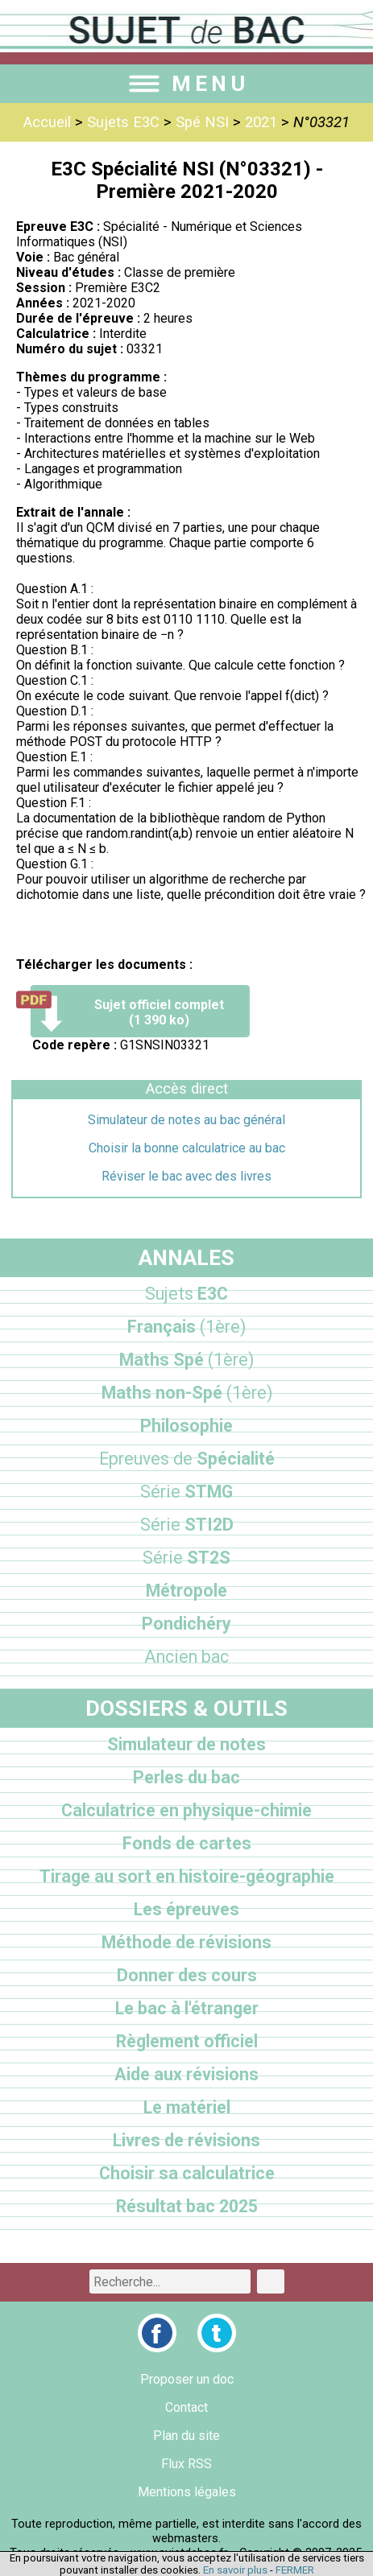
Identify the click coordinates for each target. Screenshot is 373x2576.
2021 (261, 122)
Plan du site (186, 2435)
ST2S (186, 1558)
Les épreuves (186, 1909)
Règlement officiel (187, 2041)
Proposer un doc (187, 2379)
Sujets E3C (123, 122)
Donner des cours (187, 1975)
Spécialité (187, 1459)
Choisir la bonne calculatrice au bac (187, 1148)
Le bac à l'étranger (187, 2008)
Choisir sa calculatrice (187, 2173)
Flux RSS (186, 2463)
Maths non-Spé (187, 1393)
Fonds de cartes (186, 1843)
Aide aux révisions (186, 2074)
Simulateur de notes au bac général (186, 1119)
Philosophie (186, 1426)
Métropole (186, 1591)
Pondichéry (186, 1624)
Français (186, 1327)
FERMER (295, 2570)
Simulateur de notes (186, 1744)
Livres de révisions (186, 2140)
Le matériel (186, 2107)
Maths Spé (186, 1360)
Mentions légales (187, 2492)
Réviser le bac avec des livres (186, 1176)
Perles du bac (186, 1777)
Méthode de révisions (186, 1942)
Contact (186, 2407)
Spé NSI (202, 122)
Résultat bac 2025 (187, 2206)
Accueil (47, 122)
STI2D (187, 1525)
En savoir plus (235, 2570)
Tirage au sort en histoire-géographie (186, 1876)
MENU (187, 83)
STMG (186, 1492)
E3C (186, 1294)
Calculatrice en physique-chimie (186, 1810)
